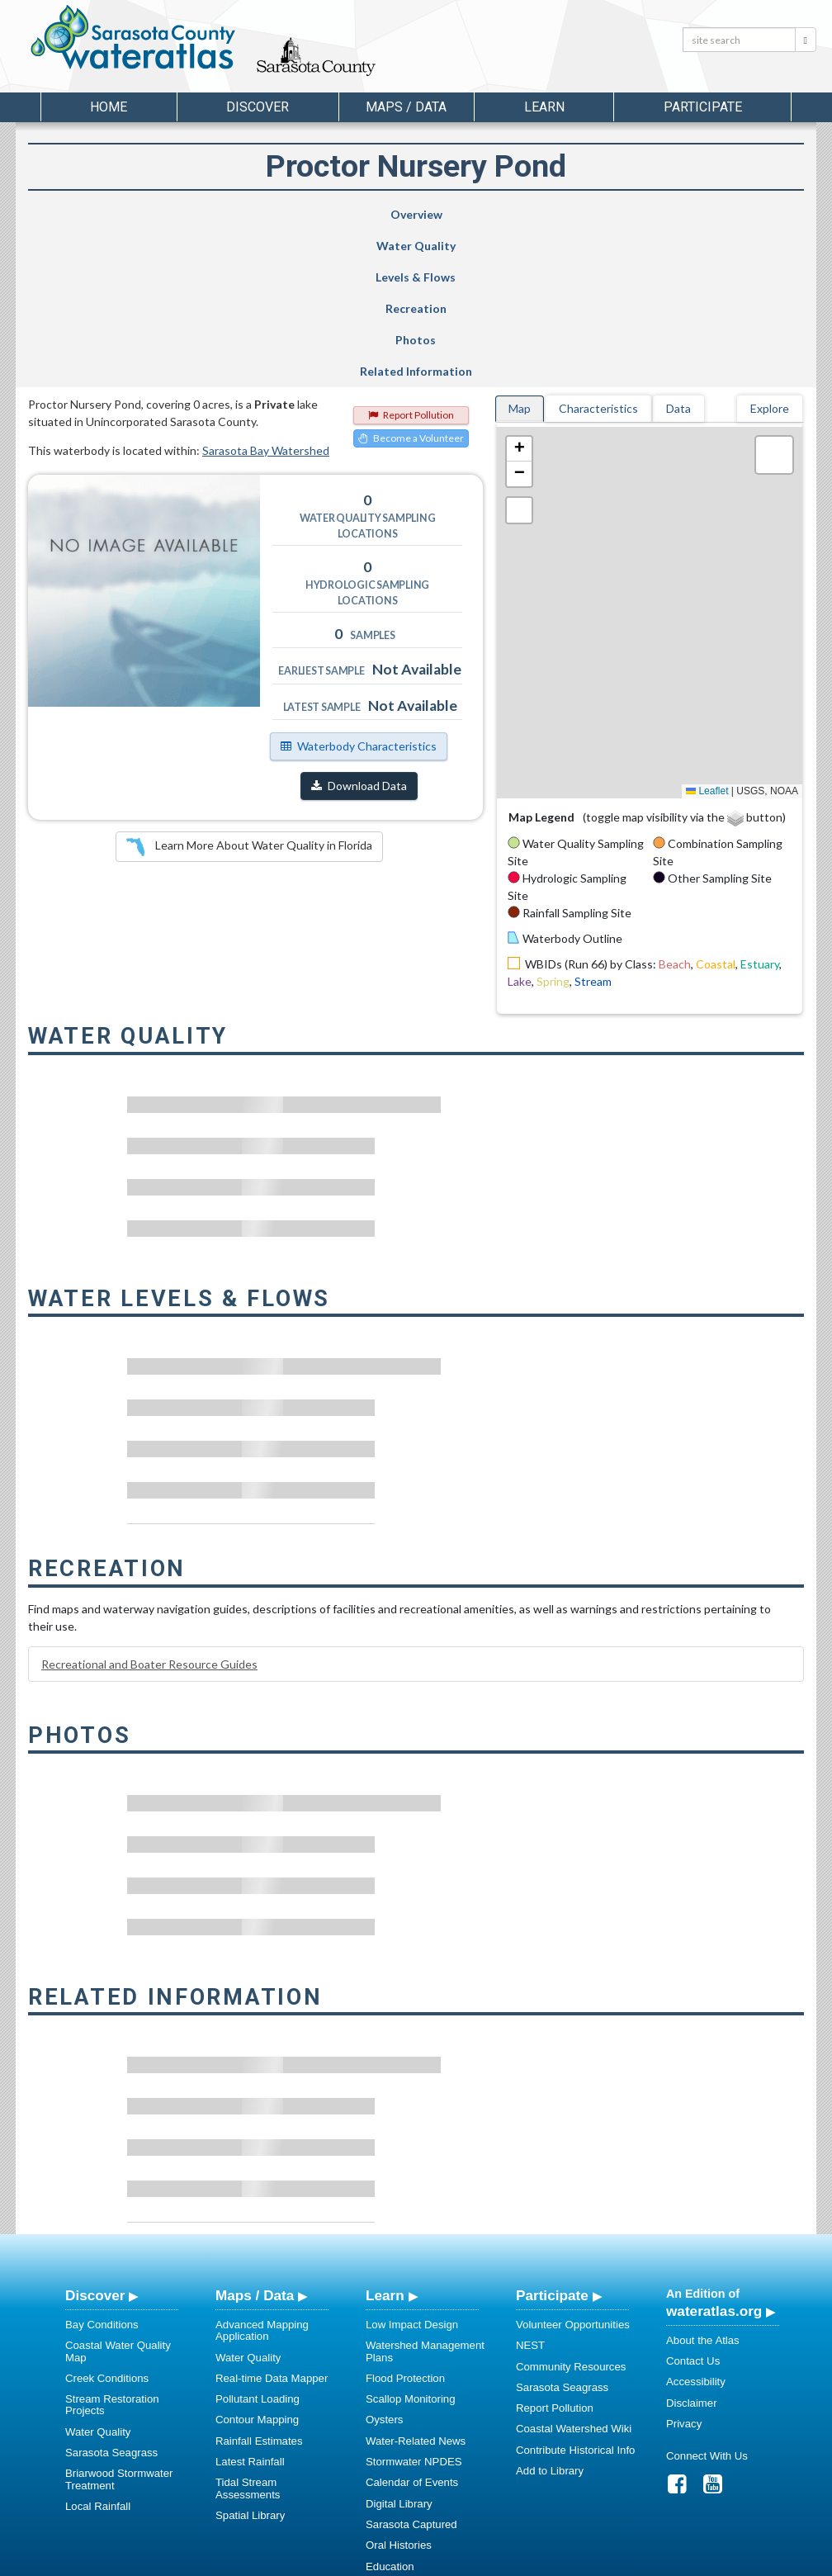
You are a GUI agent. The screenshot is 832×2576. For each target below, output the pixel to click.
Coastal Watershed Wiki (573, 2272)
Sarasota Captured (411, 2367)
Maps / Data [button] (406, 107)
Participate (552, 2138)
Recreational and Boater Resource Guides (149, 1507)
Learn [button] (544, 107)
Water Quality (221, 214)
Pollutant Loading (257, 2242)
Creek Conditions (107, 2221)
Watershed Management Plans (425, 2194)
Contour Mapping (257, 2262)
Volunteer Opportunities (573, 2168)
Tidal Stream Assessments (247, 2331)
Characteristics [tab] (598, 251)
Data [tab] (678, 251)
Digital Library (399, 2347)
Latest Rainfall (250, 2305)
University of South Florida (647, 2560)
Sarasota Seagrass (111, 2296)
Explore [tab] (769, 251)
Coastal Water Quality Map (118, 2194)
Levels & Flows (339, 214)
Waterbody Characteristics (359, 589)
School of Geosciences (399, 2560)
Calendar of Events (412, 2325)
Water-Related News (416, 2284)
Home (108, 107)
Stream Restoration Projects (112, 2248)
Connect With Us (707, 2299)
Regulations (394, 2451)
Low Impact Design (412, 2168)
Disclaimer (691, 2246)
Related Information (730, 214)
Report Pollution (411, 258)
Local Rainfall (97, 2349)
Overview (95, 214)
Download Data (359, 629)
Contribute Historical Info (575, 2293)
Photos (597, 214)
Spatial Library (250, 2358)
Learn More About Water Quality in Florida (249, 690)
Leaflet (707, 634)
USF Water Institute (300, 2560)
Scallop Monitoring (411, 2242)
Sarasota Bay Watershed (265, 293)
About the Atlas (703, 2183)
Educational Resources (422, 2430)
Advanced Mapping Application (262, 2173)
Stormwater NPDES (414, 2305)
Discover (95, 2138)
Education (390, 2409)
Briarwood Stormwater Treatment (119, 2322)
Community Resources (571, 2210)
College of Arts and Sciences (519, 2560)
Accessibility (696, 2224)
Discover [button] (257, 107)
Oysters (384, 2262)
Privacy (684, 2267)
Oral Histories (399, 2388)
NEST (530, 2188)
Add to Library (550, 2314)
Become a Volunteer (411, 281)
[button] (519, 292)
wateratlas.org (714, 2154)
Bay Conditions (102, 2168)
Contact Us (693, 2204)
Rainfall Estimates (259, 2284)
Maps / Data (254, 2138)
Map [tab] (519, 251)
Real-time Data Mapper (271, 2221)
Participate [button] (703, 107)
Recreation (466, 214)
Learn (385, 2138)
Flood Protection (405, 2221)
